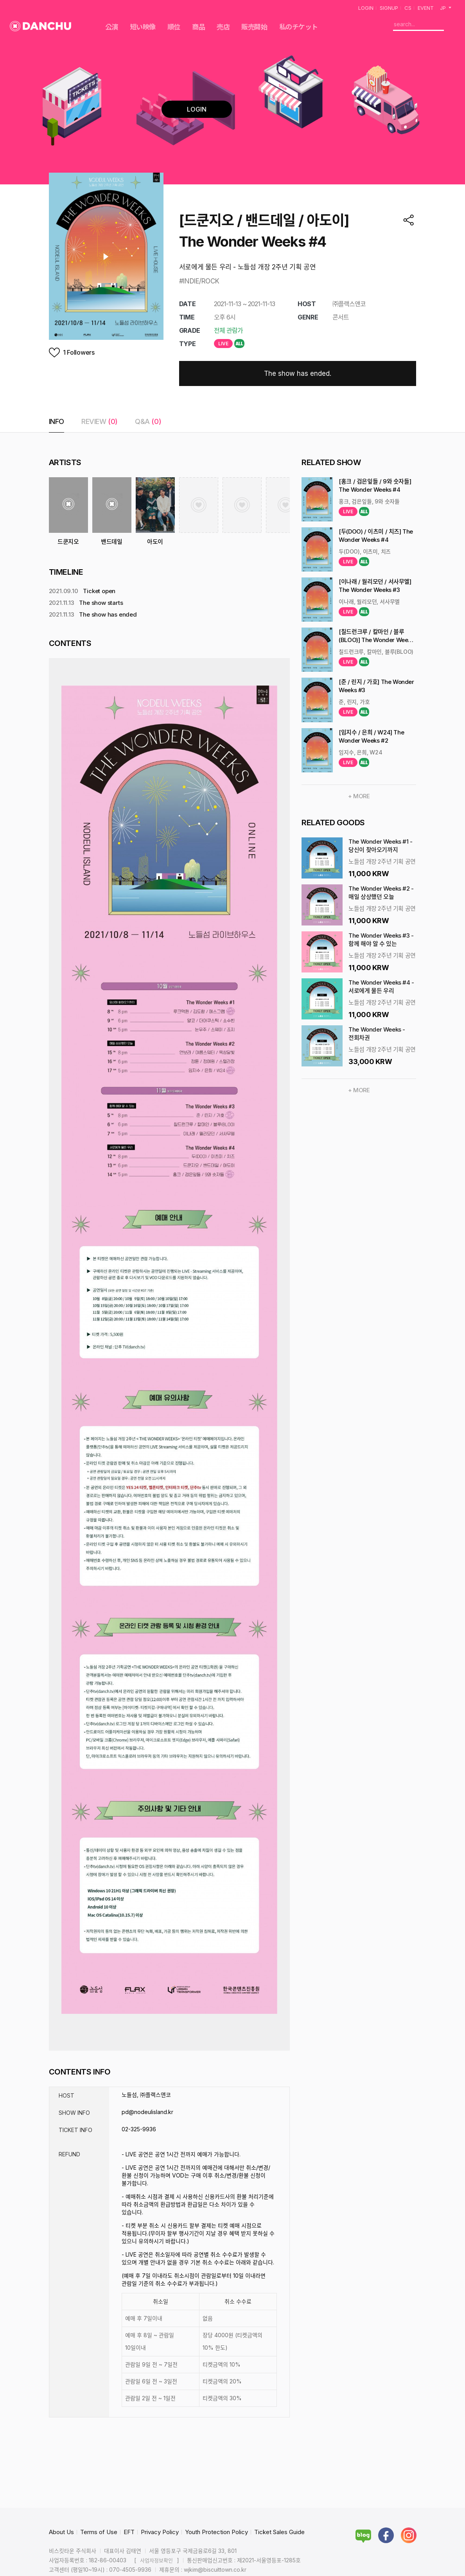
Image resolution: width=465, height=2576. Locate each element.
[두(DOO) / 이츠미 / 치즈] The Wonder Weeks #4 (376, 535)
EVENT (426, 8)
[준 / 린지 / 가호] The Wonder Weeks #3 (376, 686)
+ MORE (359, 796)
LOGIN (365, 8)
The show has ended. (297, 373)
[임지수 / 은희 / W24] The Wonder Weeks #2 (371, 736)
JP (446, 8)
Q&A (148, 421)
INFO (56, 421)
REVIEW (99, 421)
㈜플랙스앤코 (349, 304)
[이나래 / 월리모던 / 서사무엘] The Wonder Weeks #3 (375, 585)
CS (407, 8)
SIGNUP (389, 8)
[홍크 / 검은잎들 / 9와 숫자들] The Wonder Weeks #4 (375, 485)
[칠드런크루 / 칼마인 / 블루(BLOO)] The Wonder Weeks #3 (376, 636)
